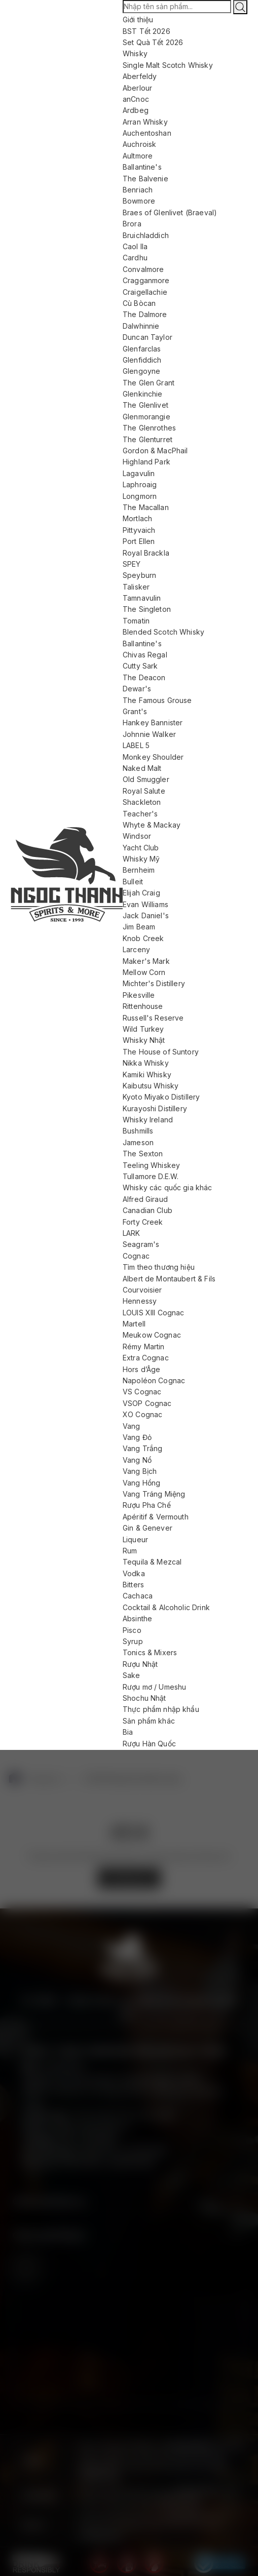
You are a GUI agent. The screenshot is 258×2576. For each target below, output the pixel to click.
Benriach (138, 189)
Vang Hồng (141, 1482)
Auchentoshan (147, 133)
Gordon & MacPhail (155, 450)
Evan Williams (145, 904)
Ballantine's (142, 167)
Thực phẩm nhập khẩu (161, 1709)
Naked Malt (142, 768)
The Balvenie (145, 178)
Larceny (136, 949)
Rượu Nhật (140, 1664)
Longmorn (140, 496)
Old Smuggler (146, 779)
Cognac (136, 1256)
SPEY (132, 564)
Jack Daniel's (146, 915)
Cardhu (135, 257)
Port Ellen (139, 541)
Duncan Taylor (147, 337)
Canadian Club (147, 1210)
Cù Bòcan (139, 303)
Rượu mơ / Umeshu (154, 1687)
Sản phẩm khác (149, 1720)
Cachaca (138, 1595)
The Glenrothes (149, 427)
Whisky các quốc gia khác (167, 1187)
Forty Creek (143, 1222)
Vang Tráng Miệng (154, 1494)
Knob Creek (143, 938)
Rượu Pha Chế (147, 1505)
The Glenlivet (145, 405)
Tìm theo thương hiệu (159, 1267)
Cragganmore (146, 280)
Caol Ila (135, 246)
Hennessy (140, 1301)
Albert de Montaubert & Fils (169, 1278)
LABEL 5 (136, 745)
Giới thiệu (138, 19)
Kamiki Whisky (147, 1074)
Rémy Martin (144, 1346)
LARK (131, 1233)
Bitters (133, 1584)
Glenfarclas (142, 348)
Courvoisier (142, 1289)
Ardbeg (136, 110)
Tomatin (136, 620)
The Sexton (143, 1153)
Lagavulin (139, 473)
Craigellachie (145, 292)
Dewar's (137, 688)
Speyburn (139, 575)
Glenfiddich (142, 360)
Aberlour (137, 88)
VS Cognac (142, 1391)
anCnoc (136, 99)
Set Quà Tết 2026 (153, 42)
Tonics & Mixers (150, 1652)
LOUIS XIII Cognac (154, 1312)
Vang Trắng (143, 1448)
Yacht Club (141, 847)
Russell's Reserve (153, 1017)
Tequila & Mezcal (152, 1561)
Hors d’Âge (142, 1369)
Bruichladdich (146, 235)
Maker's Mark (146, 961)
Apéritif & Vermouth (156, 1516)
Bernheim (139, 870)
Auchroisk (139, 144)
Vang (131, 1426)
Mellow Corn (144, 972)
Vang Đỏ (137, 1437)
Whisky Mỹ (141, 858)
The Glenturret (147, 439)
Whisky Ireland (148, 1119)
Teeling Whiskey (151, 1165)
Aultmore (138, 155)
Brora (132, 223)
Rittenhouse (143, 1006)
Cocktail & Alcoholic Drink (166, 1607)
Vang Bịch (140, 1471)
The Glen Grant (148, 382)
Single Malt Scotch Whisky (168, 65)
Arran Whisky (145, 122)
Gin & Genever (147, 1528)
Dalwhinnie (141, 326)
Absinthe (137, 1618)
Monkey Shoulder (153, 757)
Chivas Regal (145, 654)
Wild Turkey (143, 1029)
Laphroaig (140, 484)
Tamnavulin (142, 598)
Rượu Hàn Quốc (149, 1743)
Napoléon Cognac (154, 1380)
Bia (128, 1732)
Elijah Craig (141, 892)
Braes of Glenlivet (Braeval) (170, 212)
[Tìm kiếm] (240, 7)
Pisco (132, 1630)
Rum (130, 1550)
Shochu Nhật (144, 1698)
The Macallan (146, 507)
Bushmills (138, 1130)
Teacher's (140, 813)
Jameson (138, 1142)
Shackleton (142, 802)
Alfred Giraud (145, 1199)
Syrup (133, 1641)
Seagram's (141, 1244)
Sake (131, 1675)
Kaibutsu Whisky (150, 1085)
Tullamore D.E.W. (150, 1176)
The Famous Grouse (157, 700)
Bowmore (139, 201)
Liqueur (135, 1539)
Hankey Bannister (152, 722)
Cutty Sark (140, 665)
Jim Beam (139, 926)
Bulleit (133, 881)
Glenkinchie (143, 393)
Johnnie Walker (149, 734)
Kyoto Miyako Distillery (161, 1096)
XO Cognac (142, 1414)
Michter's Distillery (154, 983)
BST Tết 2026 (146, 31)
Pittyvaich (139, 530)
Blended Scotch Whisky (163, 632)
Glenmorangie (146, 416)
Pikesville (139, 995)
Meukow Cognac (152, 1335)
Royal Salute (144, 791)
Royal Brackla (146, 553)
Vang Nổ (137, 1460)
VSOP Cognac (147, 1403)
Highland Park (146, 461)
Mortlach (137, 518)
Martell (134, 1323)
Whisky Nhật (144, 1040)
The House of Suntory (161, 1051)
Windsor (137, 836)
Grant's (135, 711)
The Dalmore (145, 314)
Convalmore (143, 269)
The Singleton (147, 609)
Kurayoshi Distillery (155, 1108)
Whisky (135, 53)
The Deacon (144, 677)
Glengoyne (141, 371)
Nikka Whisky (146, 1063)
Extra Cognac (146, 1357)
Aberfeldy (140, 76)
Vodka (134, 1573)
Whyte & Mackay (151, 825)
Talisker (136, 586)
